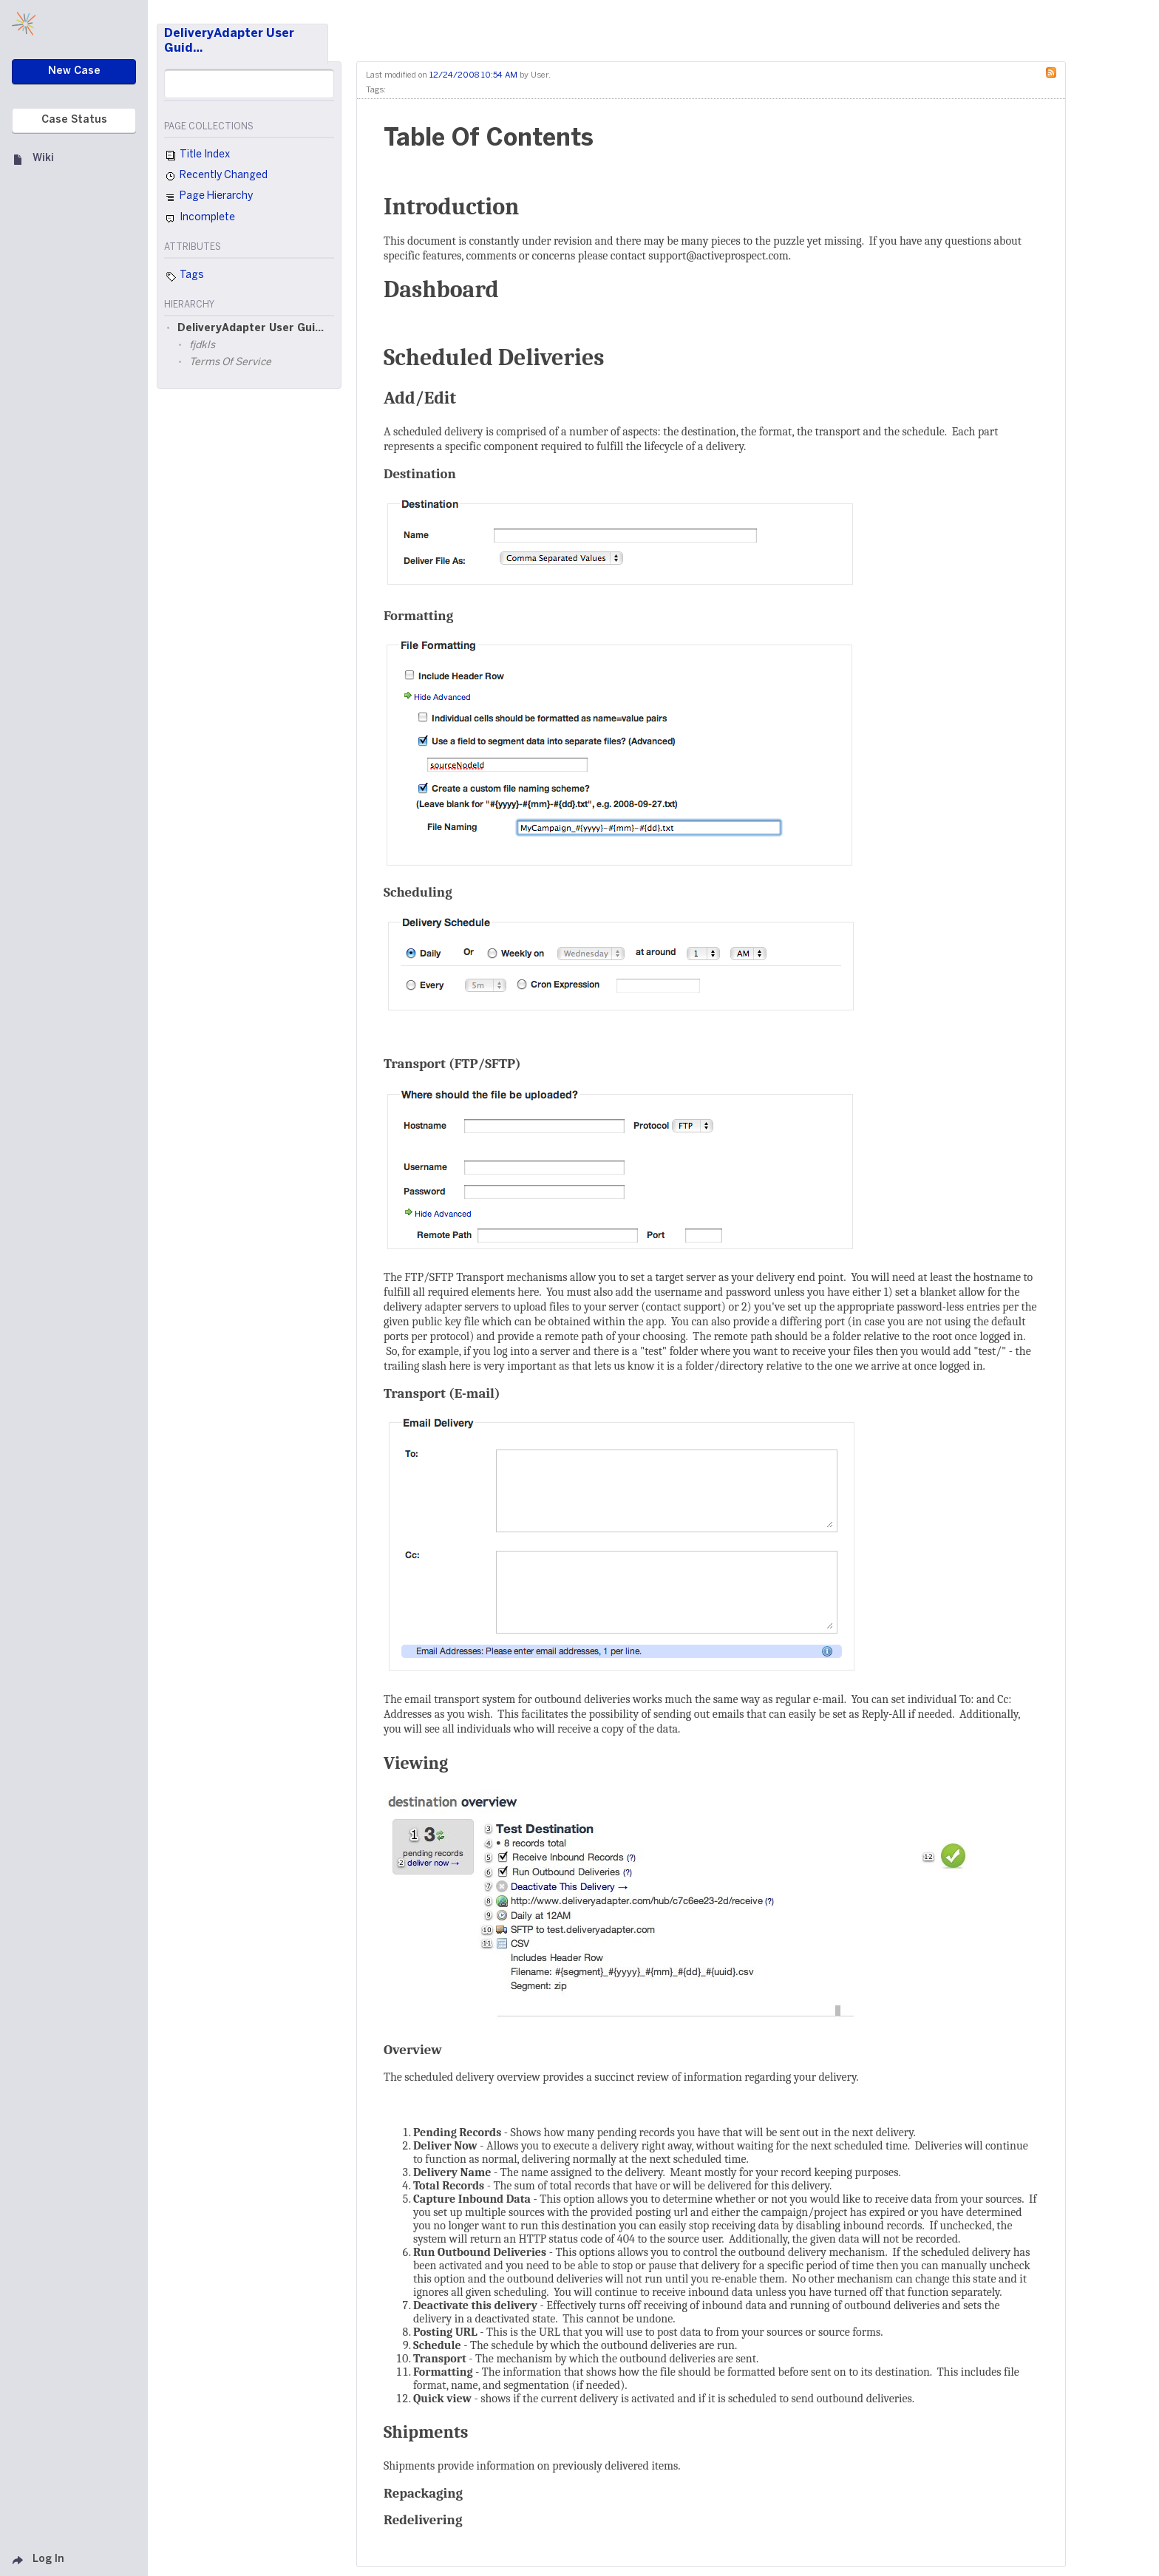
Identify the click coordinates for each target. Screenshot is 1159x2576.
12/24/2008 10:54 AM (473, 75)
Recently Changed (216, 176)
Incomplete (199, 218)
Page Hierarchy (208, 198)
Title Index (197, 156)
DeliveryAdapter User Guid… (229, 41)
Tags (184, 276)
